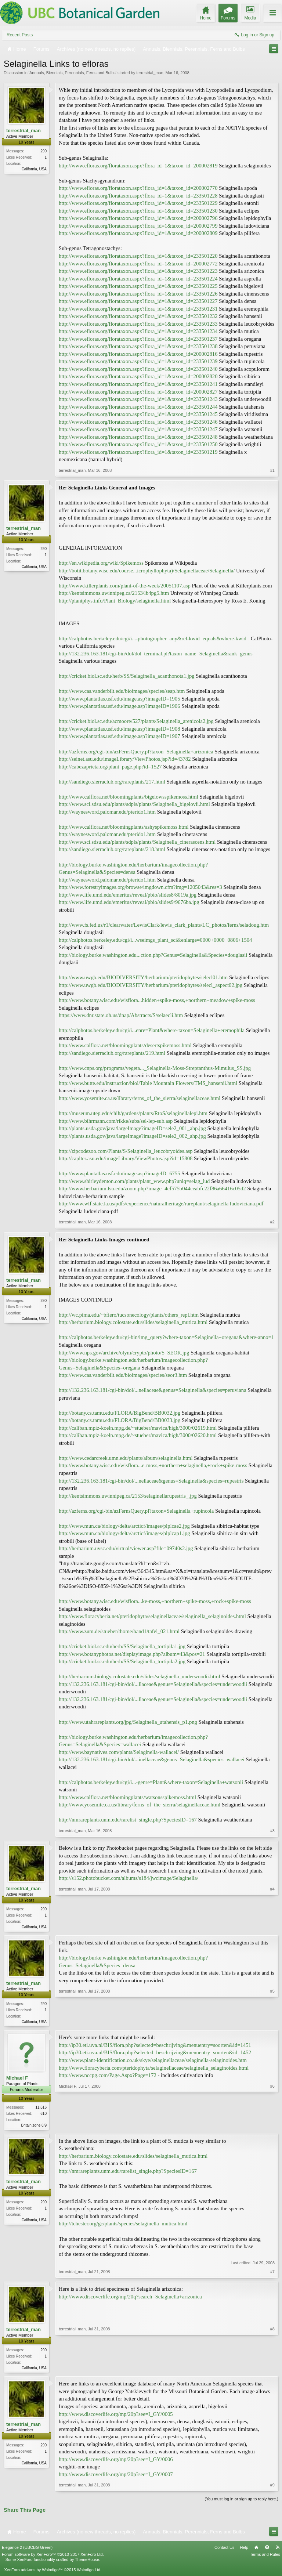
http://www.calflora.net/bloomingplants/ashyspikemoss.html (124, 827)
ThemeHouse (87, 2562)
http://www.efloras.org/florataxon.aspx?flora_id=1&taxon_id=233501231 (138, 309)
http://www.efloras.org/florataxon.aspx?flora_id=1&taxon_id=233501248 (138, 437)
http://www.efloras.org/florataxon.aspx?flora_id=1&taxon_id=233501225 (138, 286)
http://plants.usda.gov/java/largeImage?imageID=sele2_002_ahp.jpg (132, 1136)
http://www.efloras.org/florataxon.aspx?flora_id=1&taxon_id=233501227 (138, 301)
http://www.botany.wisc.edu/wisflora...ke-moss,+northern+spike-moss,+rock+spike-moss (155, 1601)
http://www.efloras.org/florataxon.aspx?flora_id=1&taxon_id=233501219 (138, 452)
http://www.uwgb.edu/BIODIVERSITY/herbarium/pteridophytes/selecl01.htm (143, 977)
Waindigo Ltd (88, 2572)
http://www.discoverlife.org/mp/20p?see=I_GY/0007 (116, 2477)
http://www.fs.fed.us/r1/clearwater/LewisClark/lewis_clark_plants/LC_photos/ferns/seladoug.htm (164, 925)
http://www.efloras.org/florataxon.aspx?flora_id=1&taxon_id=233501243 (138, 399)
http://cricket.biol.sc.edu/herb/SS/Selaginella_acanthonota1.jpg (127, 676)
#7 (272, 2274)
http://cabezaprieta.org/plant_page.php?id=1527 (110, 767)
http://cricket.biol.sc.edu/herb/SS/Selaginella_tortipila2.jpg (122, 1661)
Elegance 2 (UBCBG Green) (27, 2550)
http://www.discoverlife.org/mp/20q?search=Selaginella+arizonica (130, 2298)
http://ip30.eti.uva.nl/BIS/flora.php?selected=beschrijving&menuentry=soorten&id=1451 (155, 2046)
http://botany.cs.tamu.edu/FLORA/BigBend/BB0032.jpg (119, 1413)
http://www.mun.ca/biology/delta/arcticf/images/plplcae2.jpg (124, 1526)
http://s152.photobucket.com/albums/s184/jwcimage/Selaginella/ (128, 1878)
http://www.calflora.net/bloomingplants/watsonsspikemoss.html (127, 1797)
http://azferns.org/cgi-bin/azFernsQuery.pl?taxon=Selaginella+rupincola (136, 1511)
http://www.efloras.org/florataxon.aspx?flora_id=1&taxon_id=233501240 (138, 369)
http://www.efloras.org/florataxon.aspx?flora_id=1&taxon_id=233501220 (138, 256)
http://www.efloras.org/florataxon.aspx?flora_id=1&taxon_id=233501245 (138, 414)
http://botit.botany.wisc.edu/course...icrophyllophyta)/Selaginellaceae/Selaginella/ (147, 571)
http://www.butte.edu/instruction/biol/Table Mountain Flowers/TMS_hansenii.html (148, 1083)
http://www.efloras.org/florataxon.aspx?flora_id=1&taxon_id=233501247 (138, 429)
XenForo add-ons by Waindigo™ (33, 2572)
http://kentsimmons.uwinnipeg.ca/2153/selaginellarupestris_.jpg (128, 1496)
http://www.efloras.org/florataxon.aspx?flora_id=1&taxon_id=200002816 (138, 354)
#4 (272, 1926)
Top (267, 2550)
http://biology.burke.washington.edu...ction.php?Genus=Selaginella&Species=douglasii (153, 955)
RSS (277, 2550)
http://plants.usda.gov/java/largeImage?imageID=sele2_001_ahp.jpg (132, 1128)
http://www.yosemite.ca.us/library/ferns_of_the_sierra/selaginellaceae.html (139, 1098)
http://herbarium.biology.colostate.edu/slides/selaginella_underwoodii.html (139, 1676)
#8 (272, 2369)
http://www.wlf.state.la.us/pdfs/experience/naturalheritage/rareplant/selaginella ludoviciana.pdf (161, 1203)
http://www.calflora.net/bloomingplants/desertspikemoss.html (125, 1045)
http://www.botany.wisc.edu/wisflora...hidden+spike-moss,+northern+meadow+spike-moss (157, 1000)
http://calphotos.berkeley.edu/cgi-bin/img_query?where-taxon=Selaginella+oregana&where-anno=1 (166, 1337)
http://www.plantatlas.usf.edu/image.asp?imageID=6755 (119, 1173)
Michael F (17, 2079)
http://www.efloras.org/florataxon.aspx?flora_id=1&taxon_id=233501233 (138, 324)
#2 (272, 1222)
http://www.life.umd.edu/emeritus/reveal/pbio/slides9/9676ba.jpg (129, 902)
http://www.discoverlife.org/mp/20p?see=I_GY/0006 (116, 2462)
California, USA (34, 169)
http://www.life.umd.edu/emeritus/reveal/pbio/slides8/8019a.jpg (127, 895)
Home (256, 2550)
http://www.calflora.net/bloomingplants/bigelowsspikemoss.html (128, 797)
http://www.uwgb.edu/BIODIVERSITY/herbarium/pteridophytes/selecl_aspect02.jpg (150, 985)
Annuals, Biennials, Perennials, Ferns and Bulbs (72, 72)
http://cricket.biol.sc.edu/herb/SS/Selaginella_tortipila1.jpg (122, 1646)
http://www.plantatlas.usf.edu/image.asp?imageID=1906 (119, 706)
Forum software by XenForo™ (53, 2557)
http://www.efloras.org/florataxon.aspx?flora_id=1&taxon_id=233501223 (138, 271)
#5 (272, 2021)
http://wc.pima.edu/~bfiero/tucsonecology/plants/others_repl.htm (129, 1315)
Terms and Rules (265, 2557)
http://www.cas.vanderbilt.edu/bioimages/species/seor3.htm (123, 1375)
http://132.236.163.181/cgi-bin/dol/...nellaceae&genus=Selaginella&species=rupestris (151, 1481)
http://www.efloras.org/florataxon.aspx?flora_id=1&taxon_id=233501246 (138, 422)
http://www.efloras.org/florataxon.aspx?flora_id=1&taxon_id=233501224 (138, 279)
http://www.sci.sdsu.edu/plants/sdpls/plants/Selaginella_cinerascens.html (137, 842)
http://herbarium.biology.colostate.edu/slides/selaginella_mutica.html (133, 1322)
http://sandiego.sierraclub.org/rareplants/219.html (112, 1053)
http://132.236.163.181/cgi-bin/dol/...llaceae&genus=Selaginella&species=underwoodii (153, 1684)
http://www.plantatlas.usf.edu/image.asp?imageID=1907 (119, 736)
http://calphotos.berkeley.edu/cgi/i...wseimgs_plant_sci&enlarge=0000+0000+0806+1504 (155, 940)
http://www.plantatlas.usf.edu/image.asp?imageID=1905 (119, 699)
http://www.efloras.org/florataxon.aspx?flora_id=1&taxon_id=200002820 (138, 376)
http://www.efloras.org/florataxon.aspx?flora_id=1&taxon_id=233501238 (138, 346)
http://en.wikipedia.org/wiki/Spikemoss (101, 563)
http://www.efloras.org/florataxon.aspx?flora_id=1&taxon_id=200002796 (138, 218)
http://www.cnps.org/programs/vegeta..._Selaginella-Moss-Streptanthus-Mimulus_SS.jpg (155, 1068)
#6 (272, 2125)
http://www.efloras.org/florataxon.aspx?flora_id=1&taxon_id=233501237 (138, 339)
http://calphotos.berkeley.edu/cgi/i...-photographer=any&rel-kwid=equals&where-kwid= (154, 638)
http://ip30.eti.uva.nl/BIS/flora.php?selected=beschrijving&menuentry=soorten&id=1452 (155, 2054)
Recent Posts (20, 34)
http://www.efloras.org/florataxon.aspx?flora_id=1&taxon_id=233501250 (138, 444)
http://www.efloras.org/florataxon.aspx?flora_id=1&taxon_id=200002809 (138, 233)
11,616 (41, 2108)
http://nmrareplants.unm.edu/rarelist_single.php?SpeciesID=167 (128, 1820)
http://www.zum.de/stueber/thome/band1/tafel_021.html (119, 1631)
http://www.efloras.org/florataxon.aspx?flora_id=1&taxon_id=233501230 (138, 211)
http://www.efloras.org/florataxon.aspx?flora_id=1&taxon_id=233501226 (138, 294)
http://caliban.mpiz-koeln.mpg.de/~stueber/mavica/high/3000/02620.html (138, 1435)
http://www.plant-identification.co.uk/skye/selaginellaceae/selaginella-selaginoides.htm (153, 2062)
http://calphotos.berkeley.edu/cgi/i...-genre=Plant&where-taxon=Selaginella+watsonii (151, 1782)
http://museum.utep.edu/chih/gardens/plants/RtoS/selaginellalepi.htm (133, 1113)
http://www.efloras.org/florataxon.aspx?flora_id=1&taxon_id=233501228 (138, 196)
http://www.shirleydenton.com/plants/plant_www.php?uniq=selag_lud (134, 1181)
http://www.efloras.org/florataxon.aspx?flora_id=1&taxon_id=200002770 (138, 188)
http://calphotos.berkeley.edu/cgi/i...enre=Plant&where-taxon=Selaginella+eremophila (152, 1030)
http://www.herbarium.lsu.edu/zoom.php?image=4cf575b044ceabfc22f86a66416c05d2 (152, 1188)
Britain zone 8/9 (34, 2126)
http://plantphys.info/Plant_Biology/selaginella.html (115, 601)
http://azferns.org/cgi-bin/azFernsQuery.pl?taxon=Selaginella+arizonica (136, 752)
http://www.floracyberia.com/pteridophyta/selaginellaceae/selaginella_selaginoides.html (154, 2069)
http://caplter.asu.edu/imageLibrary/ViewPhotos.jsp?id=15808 (125, 1158)
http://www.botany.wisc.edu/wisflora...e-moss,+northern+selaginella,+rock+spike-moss (153, 1465)
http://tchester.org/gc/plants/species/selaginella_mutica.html (123, 2226)
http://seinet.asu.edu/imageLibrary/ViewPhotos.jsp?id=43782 (125, 759)
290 (43, 151)
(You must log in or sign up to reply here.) (241, 2502)
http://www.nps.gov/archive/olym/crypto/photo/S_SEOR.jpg (124, 1353)
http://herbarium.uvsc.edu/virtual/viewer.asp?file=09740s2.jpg (126, 1548)
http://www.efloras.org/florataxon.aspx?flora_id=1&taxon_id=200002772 (138, 264)
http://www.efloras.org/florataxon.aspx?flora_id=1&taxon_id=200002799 (138, 226)
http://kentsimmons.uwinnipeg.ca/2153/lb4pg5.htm (114, 593)
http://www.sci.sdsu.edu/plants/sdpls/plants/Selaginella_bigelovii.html (134, 804)
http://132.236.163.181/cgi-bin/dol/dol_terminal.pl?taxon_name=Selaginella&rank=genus (156, 653)
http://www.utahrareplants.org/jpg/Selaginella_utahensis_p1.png (128, 1722)
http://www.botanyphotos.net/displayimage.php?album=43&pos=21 (132, 1654)
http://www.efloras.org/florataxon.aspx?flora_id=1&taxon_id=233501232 (138, 316)
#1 (272, 470)
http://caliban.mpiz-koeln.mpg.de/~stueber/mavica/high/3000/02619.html (138, 1428)
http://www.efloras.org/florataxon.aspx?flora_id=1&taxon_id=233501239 (138, 361)
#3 (272, 1830)
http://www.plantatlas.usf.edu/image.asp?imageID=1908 (119, 729)
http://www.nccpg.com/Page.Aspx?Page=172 (107, 2077)
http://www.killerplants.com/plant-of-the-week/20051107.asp (125, 586)
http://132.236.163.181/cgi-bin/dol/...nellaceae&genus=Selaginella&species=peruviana (152, 1390)
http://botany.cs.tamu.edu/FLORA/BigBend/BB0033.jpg (119, 1420)
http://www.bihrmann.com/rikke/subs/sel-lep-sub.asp (116, 1121)
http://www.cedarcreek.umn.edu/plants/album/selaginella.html (126, 1458)
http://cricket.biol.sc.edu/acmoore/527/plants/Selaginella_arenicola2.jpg (136, 721)
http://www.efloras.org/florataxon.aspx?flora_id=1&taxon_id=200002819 (138, 166)
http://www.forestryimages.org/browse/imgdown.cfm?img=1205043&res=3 (140, 887)
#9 (272, 2488)
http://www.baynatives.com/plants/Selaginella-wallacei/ (119, 1752)
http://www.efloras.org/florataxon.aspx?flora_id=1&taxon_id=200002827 (138, 392)
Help (244, 2550)
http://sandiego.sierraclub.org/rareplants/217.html (112, 782)
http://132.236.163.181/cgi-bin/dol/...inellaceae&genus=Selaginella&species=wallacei (152, 1759)
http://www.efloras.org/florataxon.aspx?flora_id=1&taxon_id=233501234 (138, 331)
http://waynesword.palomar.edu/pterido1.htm (107, 812)
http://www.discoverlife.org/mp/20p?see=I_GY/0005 (116, 2417)
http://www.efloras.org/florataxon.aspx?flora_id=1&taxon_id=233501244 (138, 407)
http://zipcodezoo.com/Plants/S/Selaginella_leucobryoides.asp (126, 1151)
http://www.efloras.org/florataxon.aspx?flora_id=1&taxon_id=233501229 (138, 203)
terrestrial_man (149, 72)
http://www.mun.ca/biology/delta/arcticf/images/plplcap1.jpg (124, 1533)
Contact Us (224, 2550)
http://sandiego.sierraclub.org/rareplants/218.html (112, 849)
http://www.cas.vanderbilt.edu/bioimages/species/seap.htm (122, 691)
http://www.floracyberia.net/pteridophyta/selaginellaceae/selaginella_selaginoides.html (152, 1616)
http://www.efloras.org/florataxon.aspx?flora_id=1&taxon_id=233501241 (138, 384)
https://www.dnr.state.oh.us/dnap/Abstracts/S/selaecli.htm (121, 1015)
